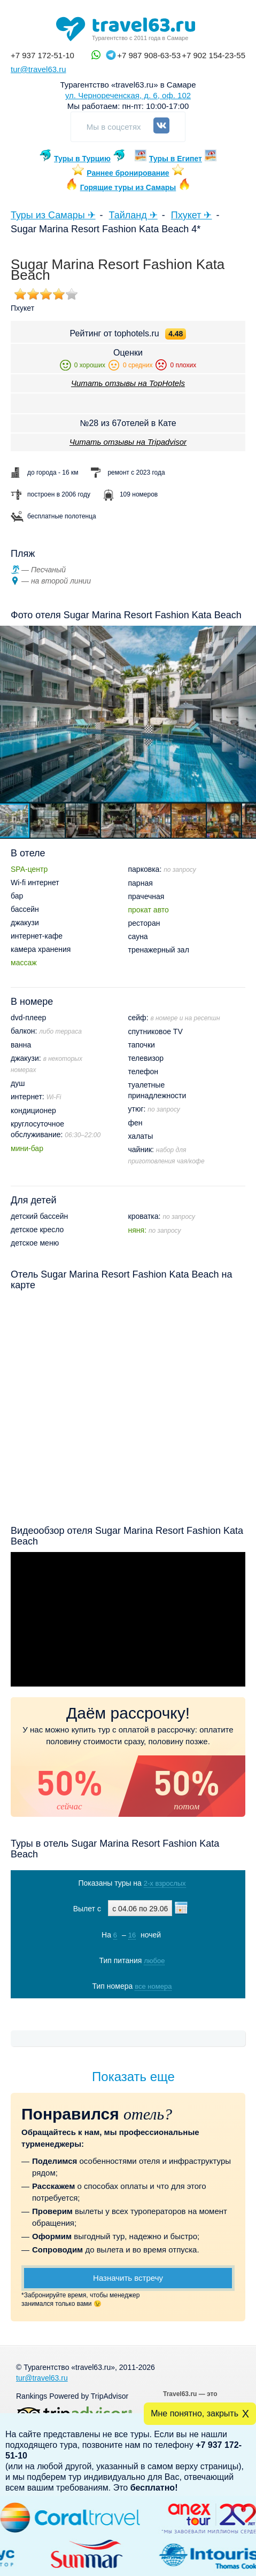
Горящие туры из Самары (128, 187)
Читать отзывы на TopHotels (128, 383)
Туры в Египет (175, 158)
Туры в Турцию (82, 158)
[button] (48, 820)
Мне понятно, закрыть (194, 2413)
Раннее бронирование (128, 173)
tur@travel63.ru (38, 69)
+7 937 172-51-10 (42, 55)
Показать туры (127, 2008)
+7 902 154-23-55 (213, 55)
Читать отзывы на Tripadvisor (128, 441)
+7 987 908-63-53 (149, 55)
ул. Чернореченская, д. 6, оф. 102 (128, 95)
